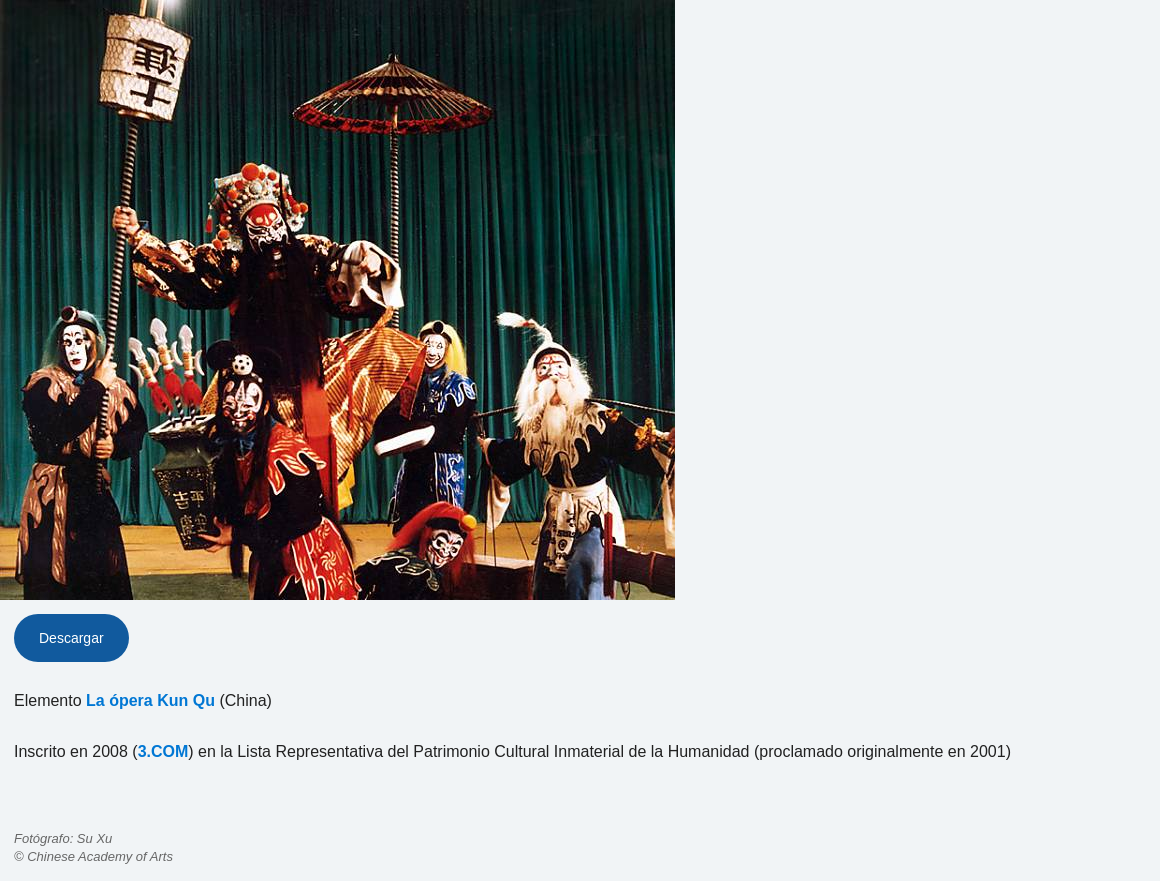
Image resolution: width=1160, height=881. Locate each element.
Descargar (71, 638)
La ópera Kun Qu (150, 700)
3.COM (163, 751)
